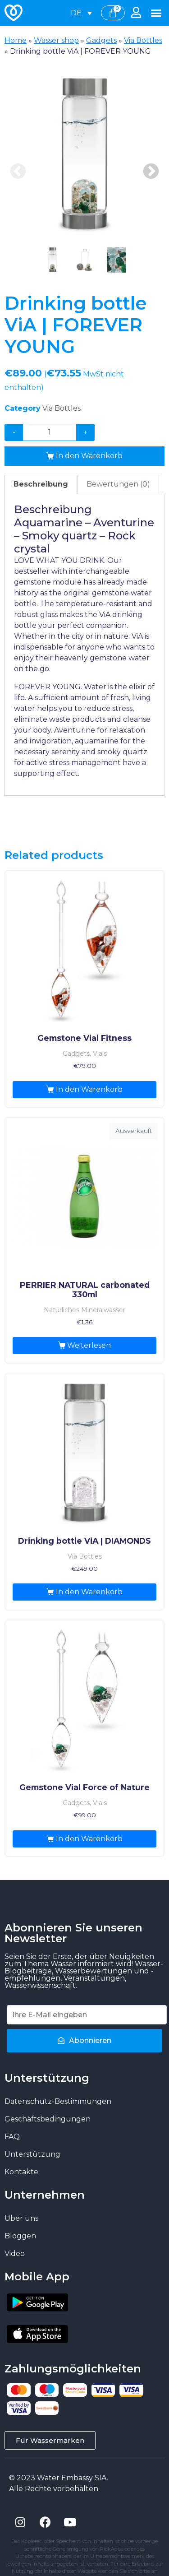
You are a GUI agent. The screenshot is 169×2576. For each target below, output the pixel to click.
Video (15, 2253)
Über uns (21, 2218)
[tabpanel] (84, 154)
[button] (156, 13)
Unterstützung (32, 2154)
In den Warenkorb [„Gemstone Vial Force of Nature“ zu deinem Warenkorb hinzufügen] (89, 1838)
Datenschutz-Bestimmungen (58, 2101)
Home (16, 40)
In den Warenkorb (89, 455)
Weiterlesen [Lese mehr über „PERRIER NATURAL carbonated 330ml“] (89, 1345)
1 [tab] (52, 260)
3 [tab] (116, 260)
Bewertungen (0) (118, 484)
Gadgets (101, 40)
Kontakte (21, 2172)
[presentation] (53, 260)
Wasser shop (56, 40)
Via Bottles (143, 40)
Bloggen (20, 2236)
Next (151, 172)
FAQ (12, 2136)
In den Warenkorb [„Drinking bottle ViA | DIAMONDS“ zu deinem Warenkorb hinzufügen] (89, 1591)
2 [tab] (84, 260)
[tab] (41, 485)
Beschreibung (41, 484)
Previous (18, 172)
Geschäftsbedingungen (48, 2119)
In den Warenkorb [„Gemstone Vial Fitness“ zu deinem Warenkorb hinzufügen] (89, 1089)
